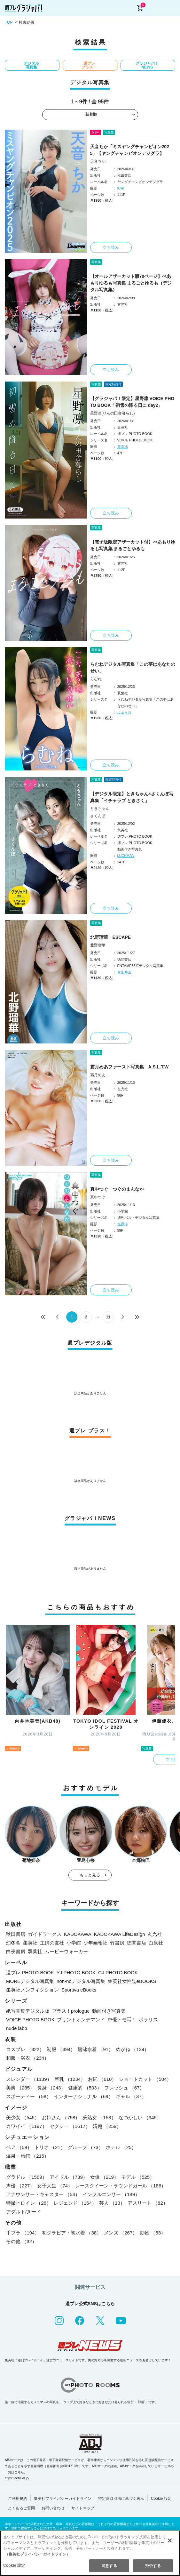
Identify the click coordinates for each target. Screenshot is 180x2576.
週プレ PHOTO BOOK (30, 1972)
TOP (8, 22)
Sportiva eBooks (78, 1989)
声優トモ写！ (121, 2019)
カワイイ (26, 2126)
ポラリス (148, 2019)
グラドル (26, 2177)
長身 (51, 2087)
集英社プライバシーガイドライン (62, 2498)
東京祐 (122, 446)
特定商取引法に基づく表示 (121, 2498)
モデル (137, 2177)
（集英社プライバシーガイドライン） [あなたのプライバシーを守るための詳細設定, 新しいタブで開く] (37, 2554)
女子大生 (55, 2185)
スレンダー (29, 2079)
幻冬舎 (13, 1942)
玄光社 (154, 1934)
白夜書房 (15, 1951)
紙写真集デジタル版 (27, 2011)
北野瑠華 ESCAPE (110, 937)
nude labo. (17, 2028)
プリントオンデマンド (81, 2019)
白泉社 (156, 1942)
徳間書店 (136, 1942)
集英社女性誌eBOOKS (132, 1981)
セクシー (70, 2126)
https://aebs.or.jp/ (17, 2478)
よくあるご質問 (21, 2508)
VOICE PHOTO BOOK (30, 2019)
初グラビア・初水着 (71, 2232)
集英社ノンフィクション (32, 1989)
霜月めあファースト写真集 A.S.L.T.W (129, 1066)
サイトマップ (82, 2508)
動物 (153, 2232)
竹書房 (117, 1942)
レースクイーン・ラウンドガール (120, 2185)
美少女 (22, 2117)
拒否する (152, 2566)
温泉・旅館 (27, 2156)
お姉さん (61, 2117)
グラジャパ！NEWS (147, 65)
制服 (61, 2049)
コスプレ (25, 2049)
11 (108, 1317)
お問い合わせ (53, 2508)
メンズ (120, 2232)
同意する (109, 2566)
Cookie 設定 (161, 2498)
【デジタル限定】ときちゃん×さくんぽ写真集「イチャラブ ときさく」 (131, 797)
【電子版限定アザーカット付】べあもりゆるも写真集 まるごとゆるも (132, 545)
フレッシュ (124, 2087)
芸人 (112, 2203)
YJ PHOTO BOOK (76, 1972)
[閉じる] (170, 2540)
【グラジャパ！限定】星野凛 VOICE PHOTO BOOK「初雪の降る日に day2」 (132, 402)
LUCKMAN (126, 855)
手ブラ (22, 2232)
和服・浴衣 (27, 2058)
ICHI (120, 188)
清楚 (107, 2126)
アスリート (148, 2203)
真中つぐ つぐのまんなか (117, 1189)
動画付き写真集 (109, 2011)
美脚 (20, 2087)
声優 (20, 2185)
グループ (85, 2147)
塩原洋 (122, 1224)
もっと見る (90, 1875)
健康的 (84, 2087)
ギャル (131, 2096)
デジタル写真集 (31, 65)
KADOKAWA (77, 1934)
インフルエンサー (111, 2194)
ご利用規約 (17, 2498)
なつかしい (140, 2117)
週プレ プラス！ (89, 65)
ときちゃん (99, 808)
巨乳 (70, 2079)
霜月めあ (98, 1075)
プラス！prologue (71, 2011)
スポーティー (28, 2096)
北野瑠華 (98, 945)
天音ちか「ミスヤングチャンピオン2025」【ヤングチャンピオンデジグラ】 (129, 150)
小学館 (74, 1942)
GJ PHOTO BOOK (118, 1972)
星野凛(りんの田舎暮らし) (112, 413)
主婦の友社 (52, 1942)
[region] (90, 2553)
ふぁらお (124, 712)
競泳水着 (95, 2049)
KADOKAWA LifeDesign (119, 1934)
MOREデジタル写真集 (30, 1981)
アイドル (69, 2177)
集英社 (30, 1942)
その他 (21, 2241)
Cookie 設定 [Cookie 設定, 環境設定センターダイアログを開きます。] (14, 2565)
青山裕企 (124, 972)
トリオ (50, 2147)
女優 (104, 2177)
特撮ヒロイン (28, 2203)
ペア (19, 2147)
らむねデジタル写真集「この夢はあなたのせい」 (132, 667)
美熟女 (99, 2117)
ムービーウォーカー (66, 1951)
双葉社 (35, 1951)
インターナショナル (83, 2096)
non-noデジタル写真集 (81, 1981)
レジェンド (75, 2203)
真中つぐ (98, 1197)
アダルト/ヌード (23, 2211)
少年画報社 (95, 1942)
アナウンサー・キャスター (43, 2194)
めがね (132, 2049)
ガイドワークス (44, 1934)
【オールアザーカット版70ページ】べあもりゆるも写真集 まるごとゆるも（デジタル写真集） (131, 283)
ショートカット (145, 2079)
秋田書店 (15, 1934)
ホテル (121, 2147)
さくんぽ (98, 816)
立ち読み (111, 247)
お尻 (102, 2079)
